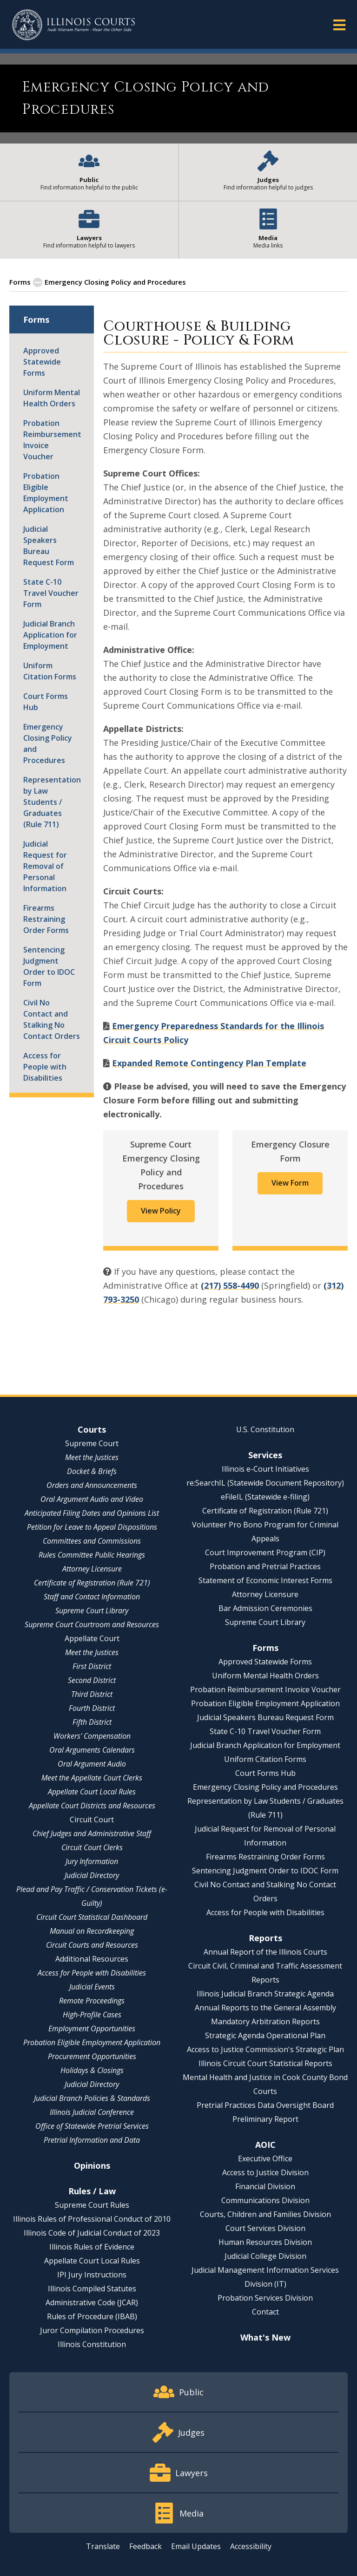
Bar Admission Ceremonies (265, 1608)
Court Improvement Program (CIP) (265, 1552)
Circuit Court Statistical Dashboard (91, 1917)
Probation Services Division (265, 2298)
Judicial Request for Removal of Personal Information (45, 866)
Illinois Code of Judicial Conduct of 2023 (92, 2233)
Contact (265, 2312)
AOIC (265, 2144)
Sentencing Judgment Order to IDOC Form (49, 966)
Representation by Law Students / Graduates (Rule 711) (51, 802)
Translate (103, 2546)
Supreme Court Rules (92, 2205)
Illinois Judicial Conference (92, 2112)
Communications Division (265, 2200)
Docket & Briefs (92, 1471)
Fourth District (92, 1708)
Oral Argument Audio (92, 1764)
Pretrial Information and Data (92, 2140)
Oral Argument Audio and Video (91, 1499)
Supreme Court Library (91, 1610)
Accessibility (250, 2546)
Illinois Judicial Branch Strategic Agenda (265, 1994)
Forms (20, 282)
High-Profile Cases (92, 2014)
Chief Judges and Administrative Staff (92, 1833)
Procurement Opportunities (92, 2056)
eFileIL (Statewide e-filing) (265, 1497)
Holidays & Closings (92, 2070)
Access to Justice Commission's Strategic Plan (265, 2049)
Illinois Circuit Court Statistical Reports (265, 2063)
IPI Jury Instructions (91, 2274)
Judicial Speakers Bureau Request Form (48, 545)
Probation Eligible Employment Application (45, 493)
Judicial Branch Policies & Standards (92, 2098)
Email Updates (196, 2546)
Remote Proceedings (92, 2001)
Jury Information (92, 1861)
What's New (265, 2337)
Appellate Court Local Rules (92, 1792)
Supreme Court (92, 1443)
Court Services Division (265, 2228)
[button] (339, 24)
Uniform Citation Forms (49, 671)
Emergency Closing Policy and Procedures (47, 743)
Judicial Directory (92, 1875)
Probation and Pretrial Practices (265, 1566)
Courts (92, 1429)
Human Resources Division (265, 2242)
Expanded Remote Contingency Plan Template (209, 1063)
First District (92, 1666)
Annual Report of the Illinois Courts (265, 1952)
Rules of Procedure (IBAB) (92, 2316)
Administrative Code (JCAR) (92, 2302)
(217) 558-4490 (230, 1285)
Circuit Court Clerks (92, 1847)
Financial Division (265, 2186)
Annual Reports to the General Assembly (265, 2007)
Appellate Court (92, 1638)
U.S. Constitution (265, 1429)
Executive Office (265, 2158)
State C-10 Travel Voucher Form (51, 593)
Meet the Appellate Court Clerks (91, 1778)
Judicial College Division (265, 2256)
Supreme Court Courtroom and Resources (92, 1624)
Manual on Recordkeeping (92, 1931)
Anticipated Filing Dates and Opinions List (92, 1513)
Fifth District (92, 1722)
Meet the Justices (92, 1457)
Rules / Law (92, 2191)
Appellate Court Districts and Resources (92, 1805)
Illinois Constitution (92, 2344)
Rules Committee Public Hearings (92, 1555)
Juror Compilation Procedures (92, 2330)
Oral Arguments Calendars (92, 1750)
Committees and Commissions (92, 1541)
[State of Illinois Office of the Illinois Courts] (73, 24)
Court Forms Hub (45, 701)
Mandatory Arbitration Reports (265, 2021)
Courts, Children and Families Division (265, 2214)
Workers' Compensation (92, 1736)
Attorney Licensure (92, 1569)
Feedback (145, 2546)
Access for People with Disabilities (44, 1066)
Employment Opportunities (91, 2028)
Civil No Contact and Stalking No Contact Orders (51, 1019)
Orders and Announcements (91, 1485)
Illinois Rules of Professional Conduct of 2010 (92, 2219)
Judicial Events (92, 1987)
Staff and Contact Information (92, 1596)
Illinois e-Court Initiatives (265, 1469)
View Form (290, 1183)
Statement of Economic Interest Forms (265, 1580)
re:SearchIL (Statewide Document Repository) (265, 1483)
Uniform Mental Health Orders (51, 398)
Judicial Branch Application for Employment (50, 635)
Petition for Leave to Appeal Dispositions (92, 1527)
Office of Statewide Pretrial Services (92, 2126)
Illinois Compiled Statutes (92, 2288)
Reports (265, 1937)
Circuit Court (92, 1819)
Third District (91, 1694)
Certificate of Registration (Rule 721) (92, 1583)
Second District (92, 1680)
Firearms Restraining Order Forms (46, 919)
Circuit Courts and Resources (92, 1945)
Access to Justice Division (265, 2172)
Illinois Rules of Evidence (91, 2247)
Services (265, 1455)
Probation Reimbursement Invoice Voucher (51, 440)
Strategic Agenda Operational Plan (265, 2035)
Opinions (92, 2165)
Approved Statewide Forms (42, 362)
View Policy (161, 1211)
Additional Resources (91, 1959)
